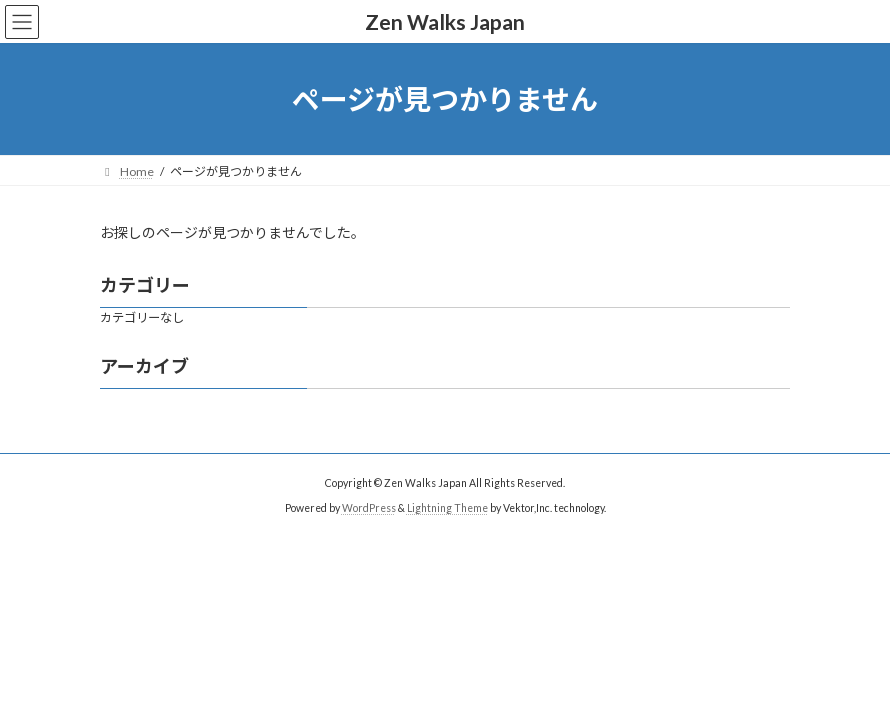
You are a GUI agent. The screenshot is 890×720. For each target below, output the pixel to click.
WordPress (369, 507)
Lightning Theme (447, 507)
